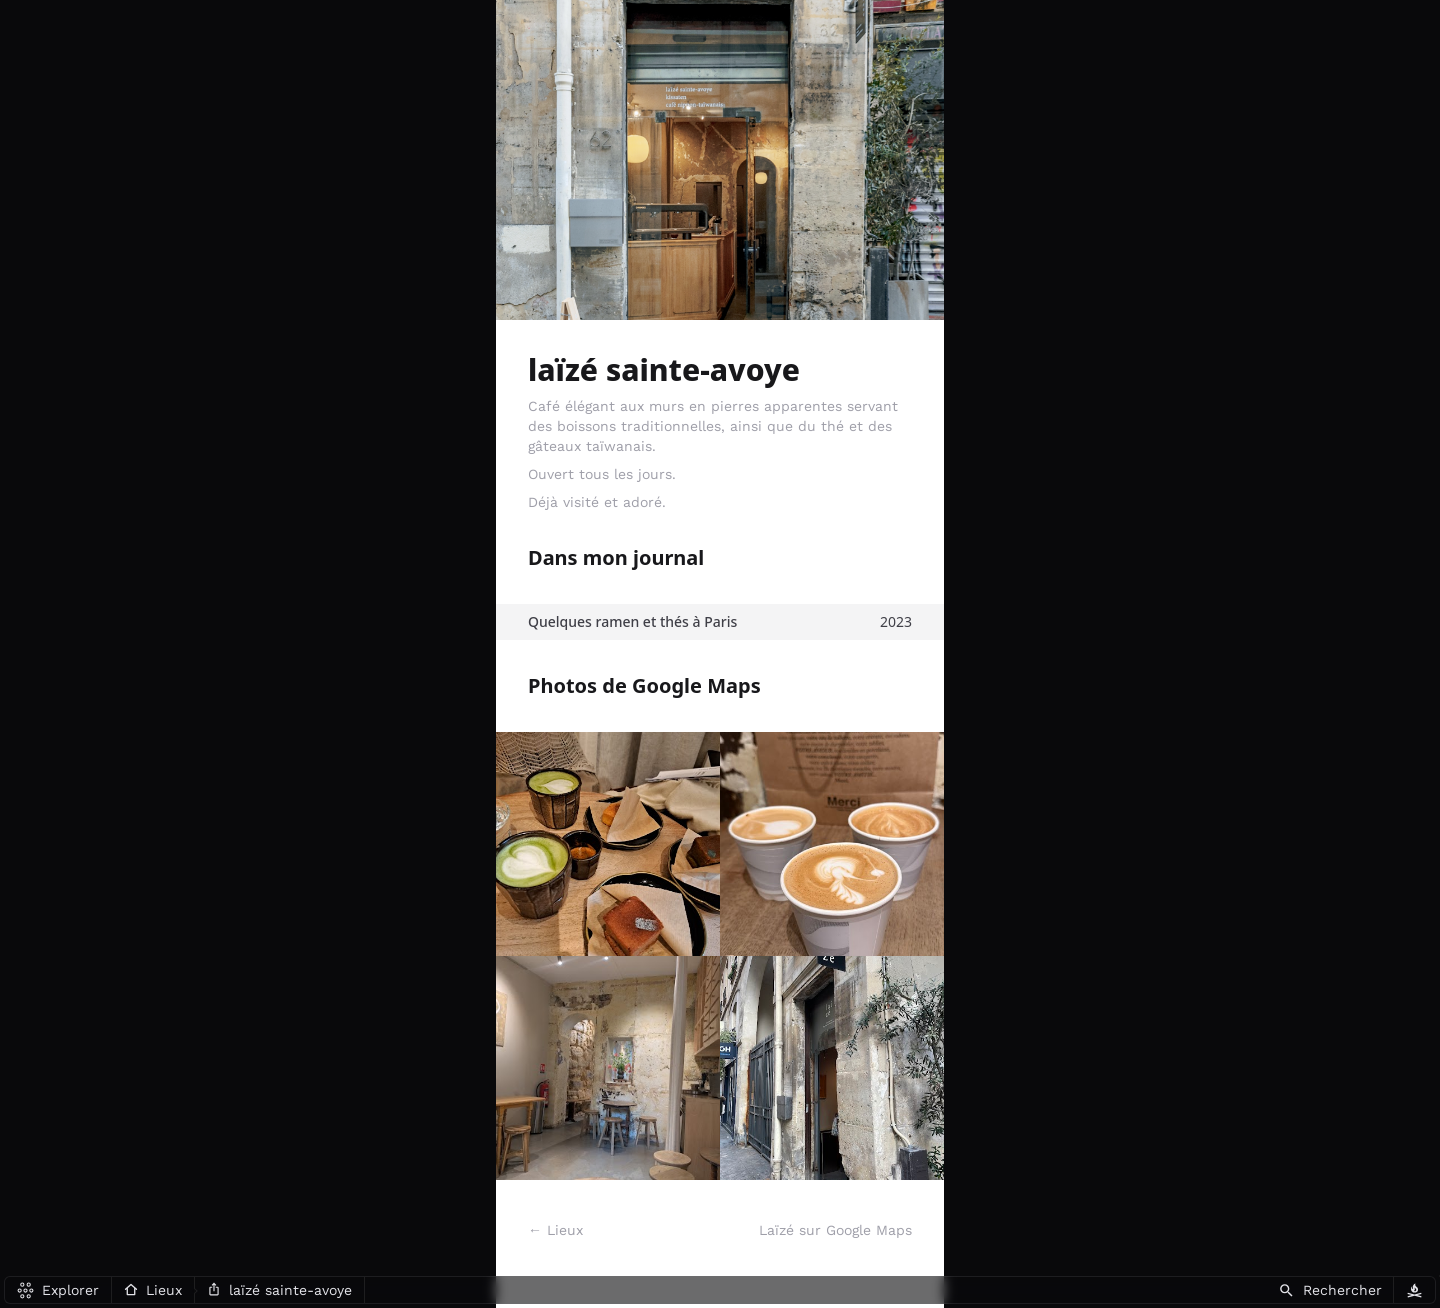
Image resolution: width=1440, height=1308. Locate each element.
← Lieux (555, 1230)
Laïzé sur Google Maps (835, 1230)
